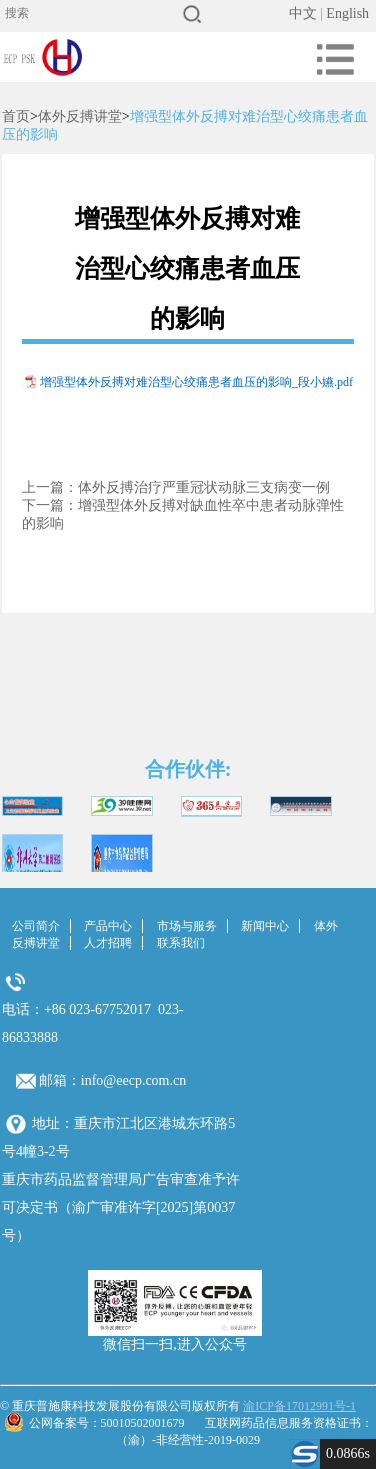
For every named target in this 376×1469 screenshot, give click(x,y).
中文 (303, 13)
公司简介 (36, 926)
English (347, 13)
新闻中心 (265, 926)
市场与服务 (187, 926)
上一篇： (50, 487)
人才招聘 (108, 943)
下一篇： (50, 505)
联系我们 (181, 943)
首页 (16, 116)
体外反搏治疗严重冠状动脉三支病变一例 (204, 487)
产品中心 (108, 926)
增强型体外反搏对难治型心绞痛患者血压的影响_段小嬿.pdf (196, 382)
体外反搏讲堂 (80, 116)
